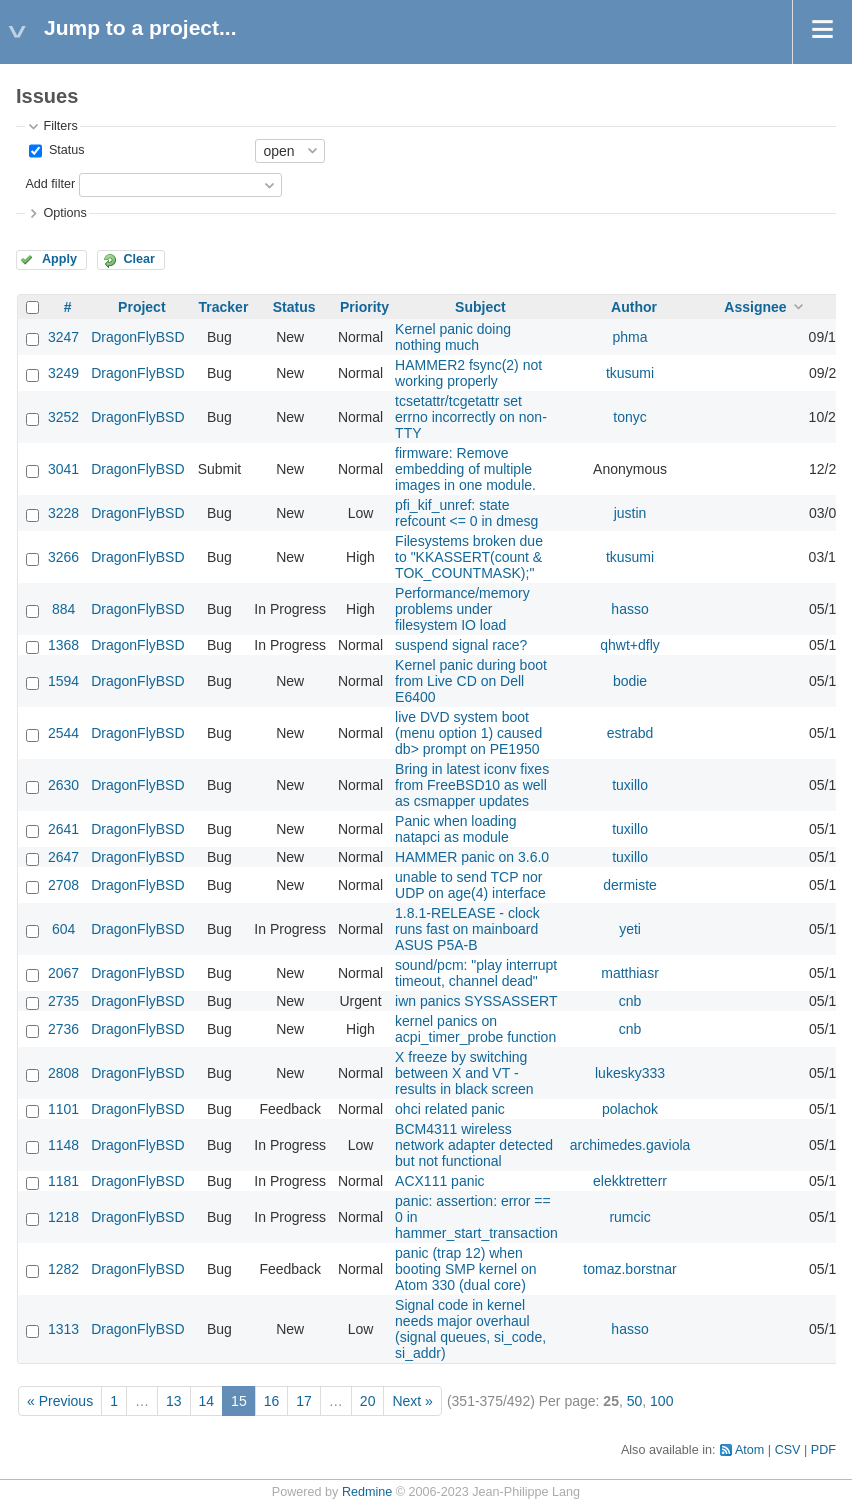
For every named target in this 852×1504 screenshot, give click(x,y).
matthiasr (630, 973)
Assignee (755, 307)
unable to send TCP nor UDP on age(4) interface (470, 885)
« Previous (60, 1401)
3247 (63, 337)
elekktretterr (630, 1181)
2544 (63, 733)
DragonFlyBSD (137, 337)
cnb (630, 1001)
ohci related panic (450, 1109)
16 (272, 1401)
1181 (63, 1181)
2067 (63, 973)
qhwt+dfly (630, 645)
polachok (630, 1109)
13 (174, 1401)
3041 (63, 469)
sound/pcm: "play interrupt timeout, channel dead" (476, 973)
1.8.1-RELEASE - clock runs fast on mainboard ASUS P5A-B (467, 929)
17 (304, 1401)
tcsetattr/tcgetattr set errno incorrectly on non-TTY (471, 417)
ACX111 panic (440, 1181)
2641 (63, 829)
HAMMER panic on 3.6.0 (472, 857)
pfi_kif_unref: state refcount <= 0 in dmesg (466, 513)
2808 (63, 1073)
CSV (788, 1450)
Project (141, 307)
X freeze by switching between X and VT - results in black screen (464, 1073)
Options (64, 213)
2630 (63, 785)
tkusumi (630, 373)
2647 (63, 857)
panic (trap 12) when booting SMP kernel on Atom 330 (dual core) (465, 1269)
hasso (629, 609)
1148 (63, 1145)
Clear (139, 259)
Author (634, 307)
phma (630, 337)
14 (207, 1401)
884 (63, 609)
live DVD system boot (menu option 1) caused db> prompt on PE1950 (468, 733)
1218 (63, 1217)
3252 (63, 417)
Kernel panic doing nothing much (453, 337)
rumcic (629, 1217)
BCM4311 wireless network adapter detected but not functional (474, 1145)
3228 (63, 513)
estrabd (630, 733)
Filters (60, 126)
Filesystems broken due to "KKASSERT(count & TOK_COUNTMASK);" (469, 557)
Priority (364, 307)
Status (64, 150)
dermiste (630, 885)
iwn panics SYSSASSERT (476, 1001)
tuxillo (630, 785)
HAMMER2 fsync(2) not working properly (468, 373)
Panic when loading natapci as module (455, 829)
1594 (63, 681)
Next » (412, 1401)
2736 (63, 1029)
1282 (63, 1269)
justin (630, 513)
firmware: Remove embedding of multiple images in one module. (465, 469)
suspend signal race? (461, 645)
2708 (63, 885)
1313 (63, 1329)
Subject (480, 307)
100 (661, 1401)
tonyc (629, 417)
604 (63, 929)
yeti (630, 929)
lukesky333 (630, 1073)
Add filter (50, 184)
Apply (59, 259)
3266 (63, 557)
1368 (63, 645)
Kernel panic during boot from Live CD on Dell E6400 (471, 681)
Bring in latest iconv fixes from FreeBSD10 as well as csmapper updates (472, 785)
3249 (63, 373)
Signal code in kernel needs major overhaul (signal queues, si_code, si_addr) (470, 1329)
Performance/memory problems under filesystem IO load (462, 609)
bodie (630, 681)
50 (635, 1401)
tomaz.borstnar (629, 1269)
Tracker (224, 307)
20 (368, 1401)
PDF (823, 1450)
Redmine (367, 1492)
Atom (749, 1450)
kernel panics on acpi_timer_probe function (475, 1029)
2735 (63, 1001)
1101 (63, 1109)
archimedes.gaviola (630, 1145)
